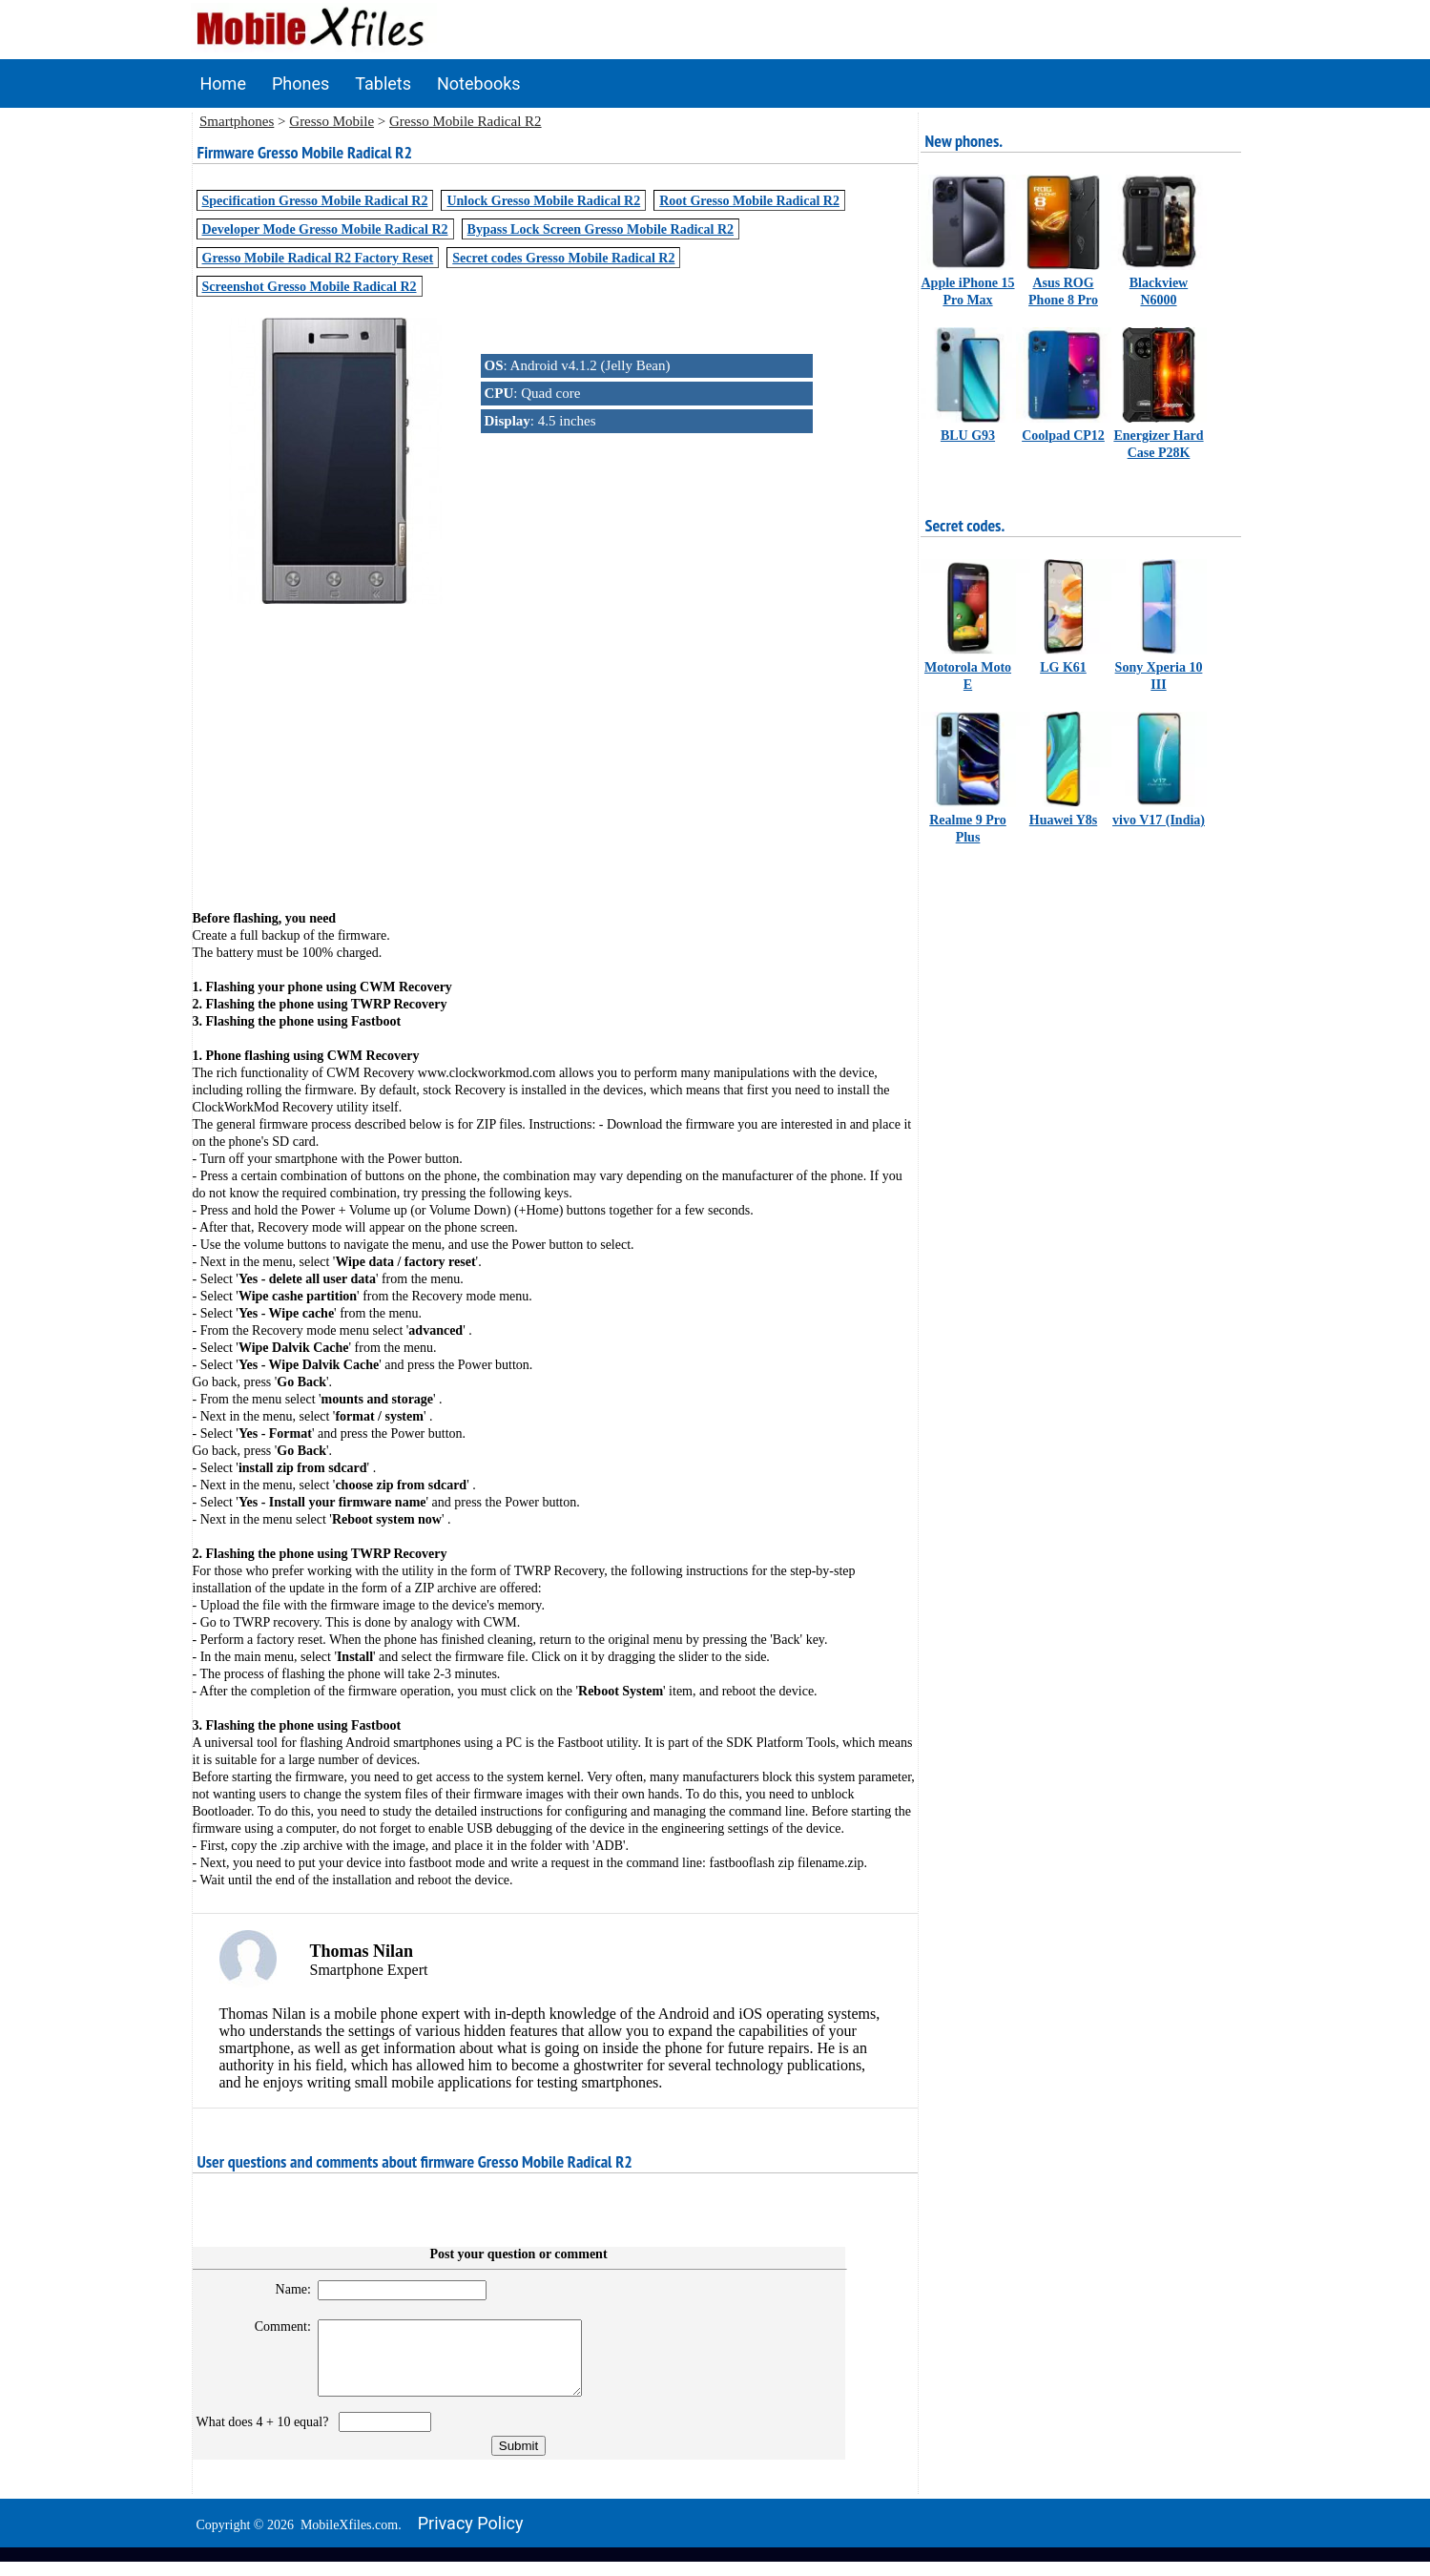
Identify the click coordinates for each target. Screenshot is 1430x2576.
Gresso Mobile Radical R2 (465, 121)
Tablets (383, 83)
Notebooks (479, 83)
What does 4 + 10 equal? (266, 2436)
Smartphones (236, 121)
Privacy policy (471, 2537)
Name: (284, 2289)
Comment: (274, 2326)
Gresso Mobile (331, 121)
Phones (300, 83)
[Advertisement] (555, 741)
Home (223, 83)
